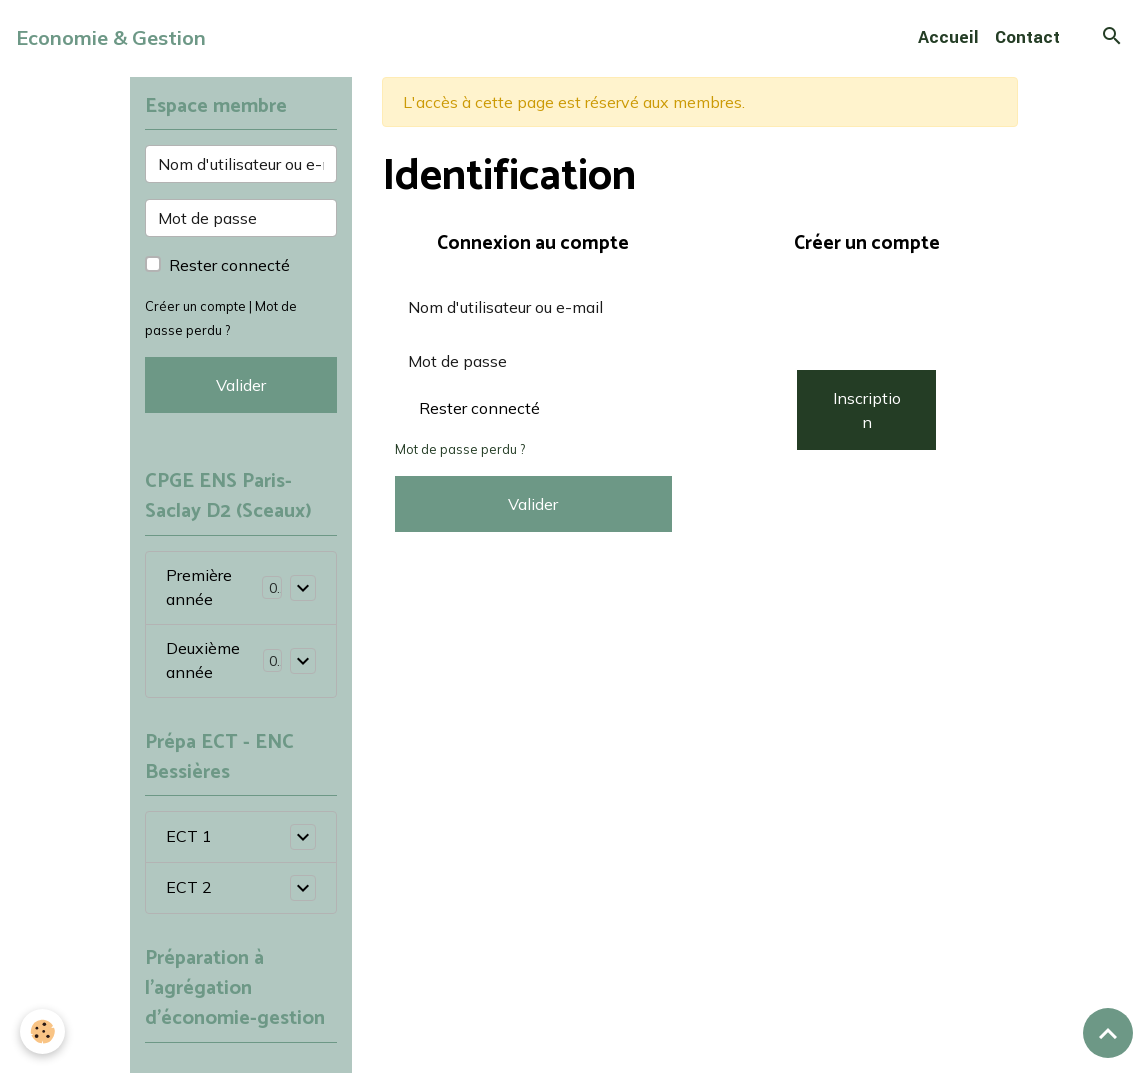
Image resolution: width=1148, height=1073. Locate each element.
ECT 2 (189, 888)
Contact (1027, 37)
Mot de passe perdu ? (460, 449)
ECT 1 (189, 837)
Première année (199, 588)
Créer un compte (195, 306)
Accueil (948, 37)
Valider (533, 504)
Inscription (867, 410)
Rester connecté (479, 408)
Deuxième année (203, 661)
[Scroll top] (1108, 1033)
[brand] (111, 38)
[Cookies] (42, 1031)
